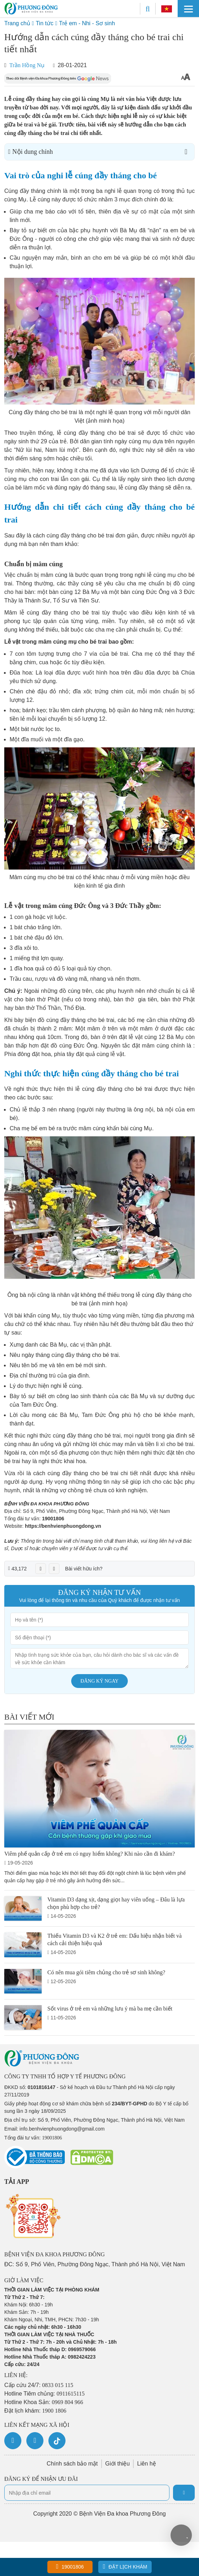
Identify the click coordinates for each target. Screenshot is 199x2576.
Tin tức (44, 23)
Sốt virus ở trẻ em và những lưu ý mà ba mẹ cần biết (109, 2009)
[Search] (148, 9)
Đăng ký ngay (99, 1681)
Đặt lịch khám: (35, 2411)
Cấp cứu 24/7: (38, 2385)
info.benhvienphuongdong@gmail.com (62, 2129)
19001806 (53, 1518)
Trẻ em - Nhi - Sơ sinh (87, 23)
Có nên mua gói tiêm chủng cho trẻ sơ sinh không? (106, 1972)
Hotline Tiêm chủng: (44, 2394)
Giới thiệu (117, 2464)
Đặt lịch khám (125, 2566)
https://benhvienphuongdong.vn (63, 1526)
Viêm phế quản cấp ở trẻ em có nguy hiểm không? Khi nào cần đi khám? (89, 1854)
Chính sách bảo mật (72, 2464)
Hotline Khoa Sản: (43, 2402)
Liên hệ (146, 2464)
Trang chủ (17, 23)
